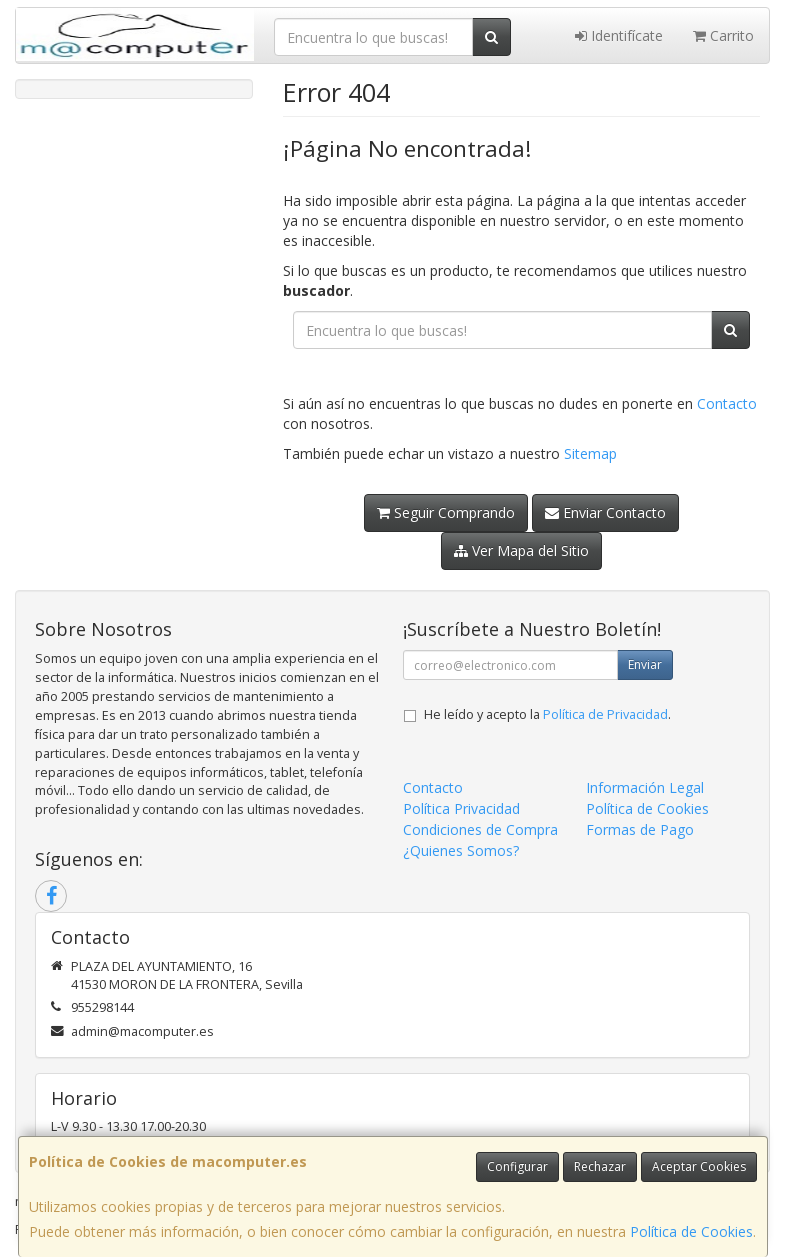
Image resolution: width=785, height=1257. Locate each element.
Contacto (727, 403)
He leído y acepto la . (547, 714)
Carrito (723, 35)
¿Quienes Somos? (461, 850)
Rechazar (600, 1166)
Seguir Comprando (446, 512)
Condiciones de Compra (480, 829)
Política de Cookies (691, 1231)
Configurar (517, 1166)
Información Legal (645, 787)
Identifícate (619, 35)
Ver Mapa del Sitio (521, 550)
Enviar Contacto (605, 512)
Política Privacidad (461, 808)
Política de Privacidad (605, 714)
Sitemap (590, 453)
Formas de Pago (640, 829)
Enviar (645, 664)
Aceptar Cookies (699, 1166)
